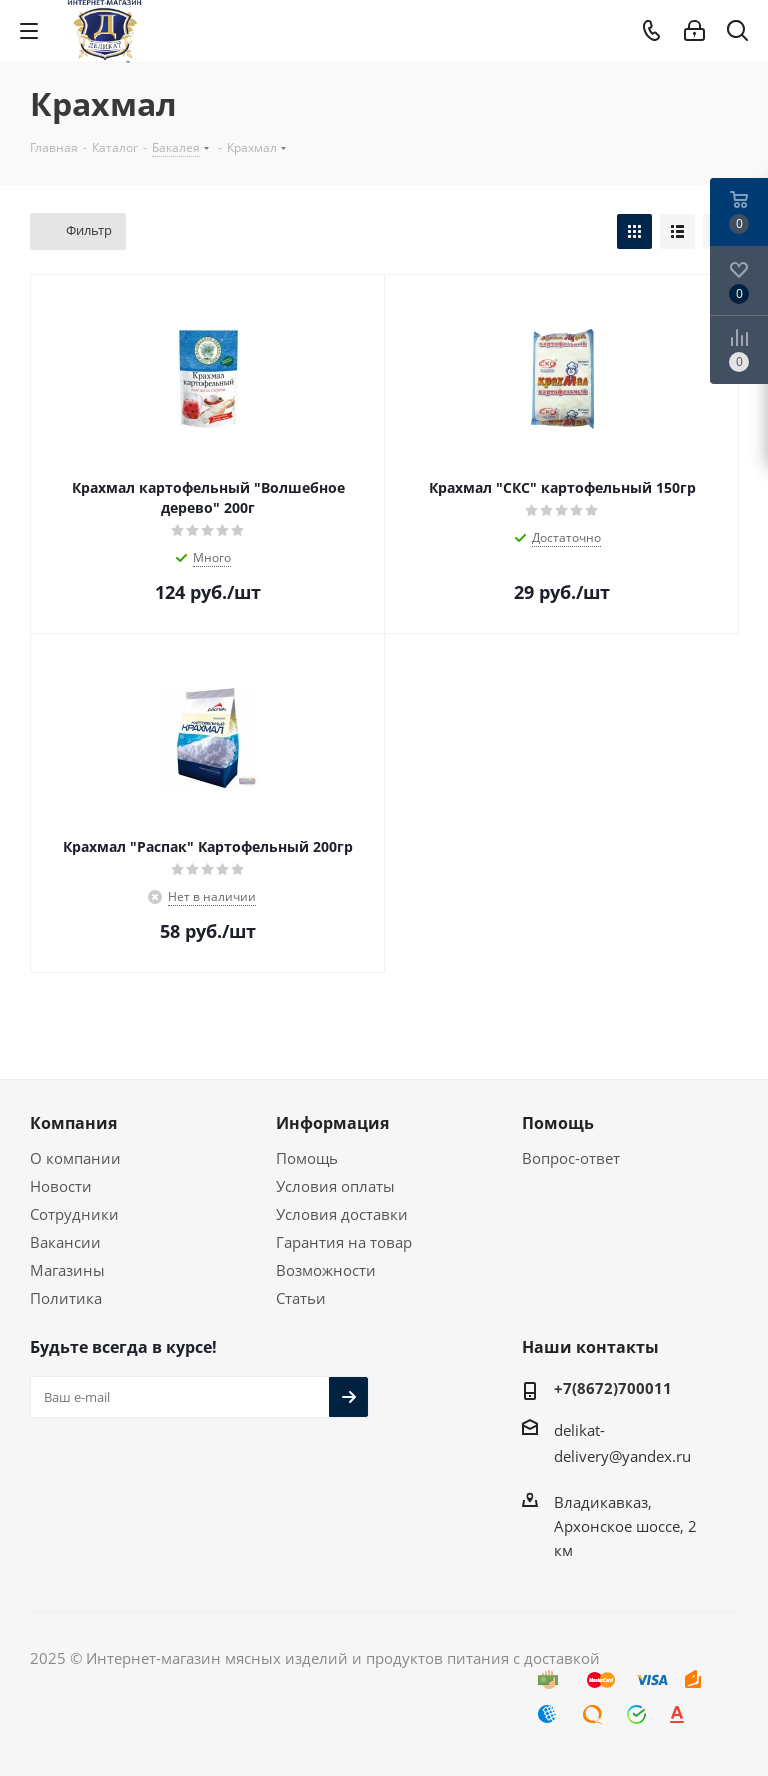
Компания (73, 1123)
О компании (75, 1158)
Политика (66, 1298)
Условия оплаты (335, 1186)
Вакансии (65, 1242)
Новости (61, 1186)
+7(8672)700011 (613, 1388)
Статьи (301, 1298)
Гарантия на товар (344, 1242)
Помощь (307, 1158)
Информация (332, 1123)
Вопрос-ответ (571, 1158)
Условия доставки (342, 1214)
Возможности (326, 1270)
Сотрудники (74, 1214)
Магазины (67, 1270)
